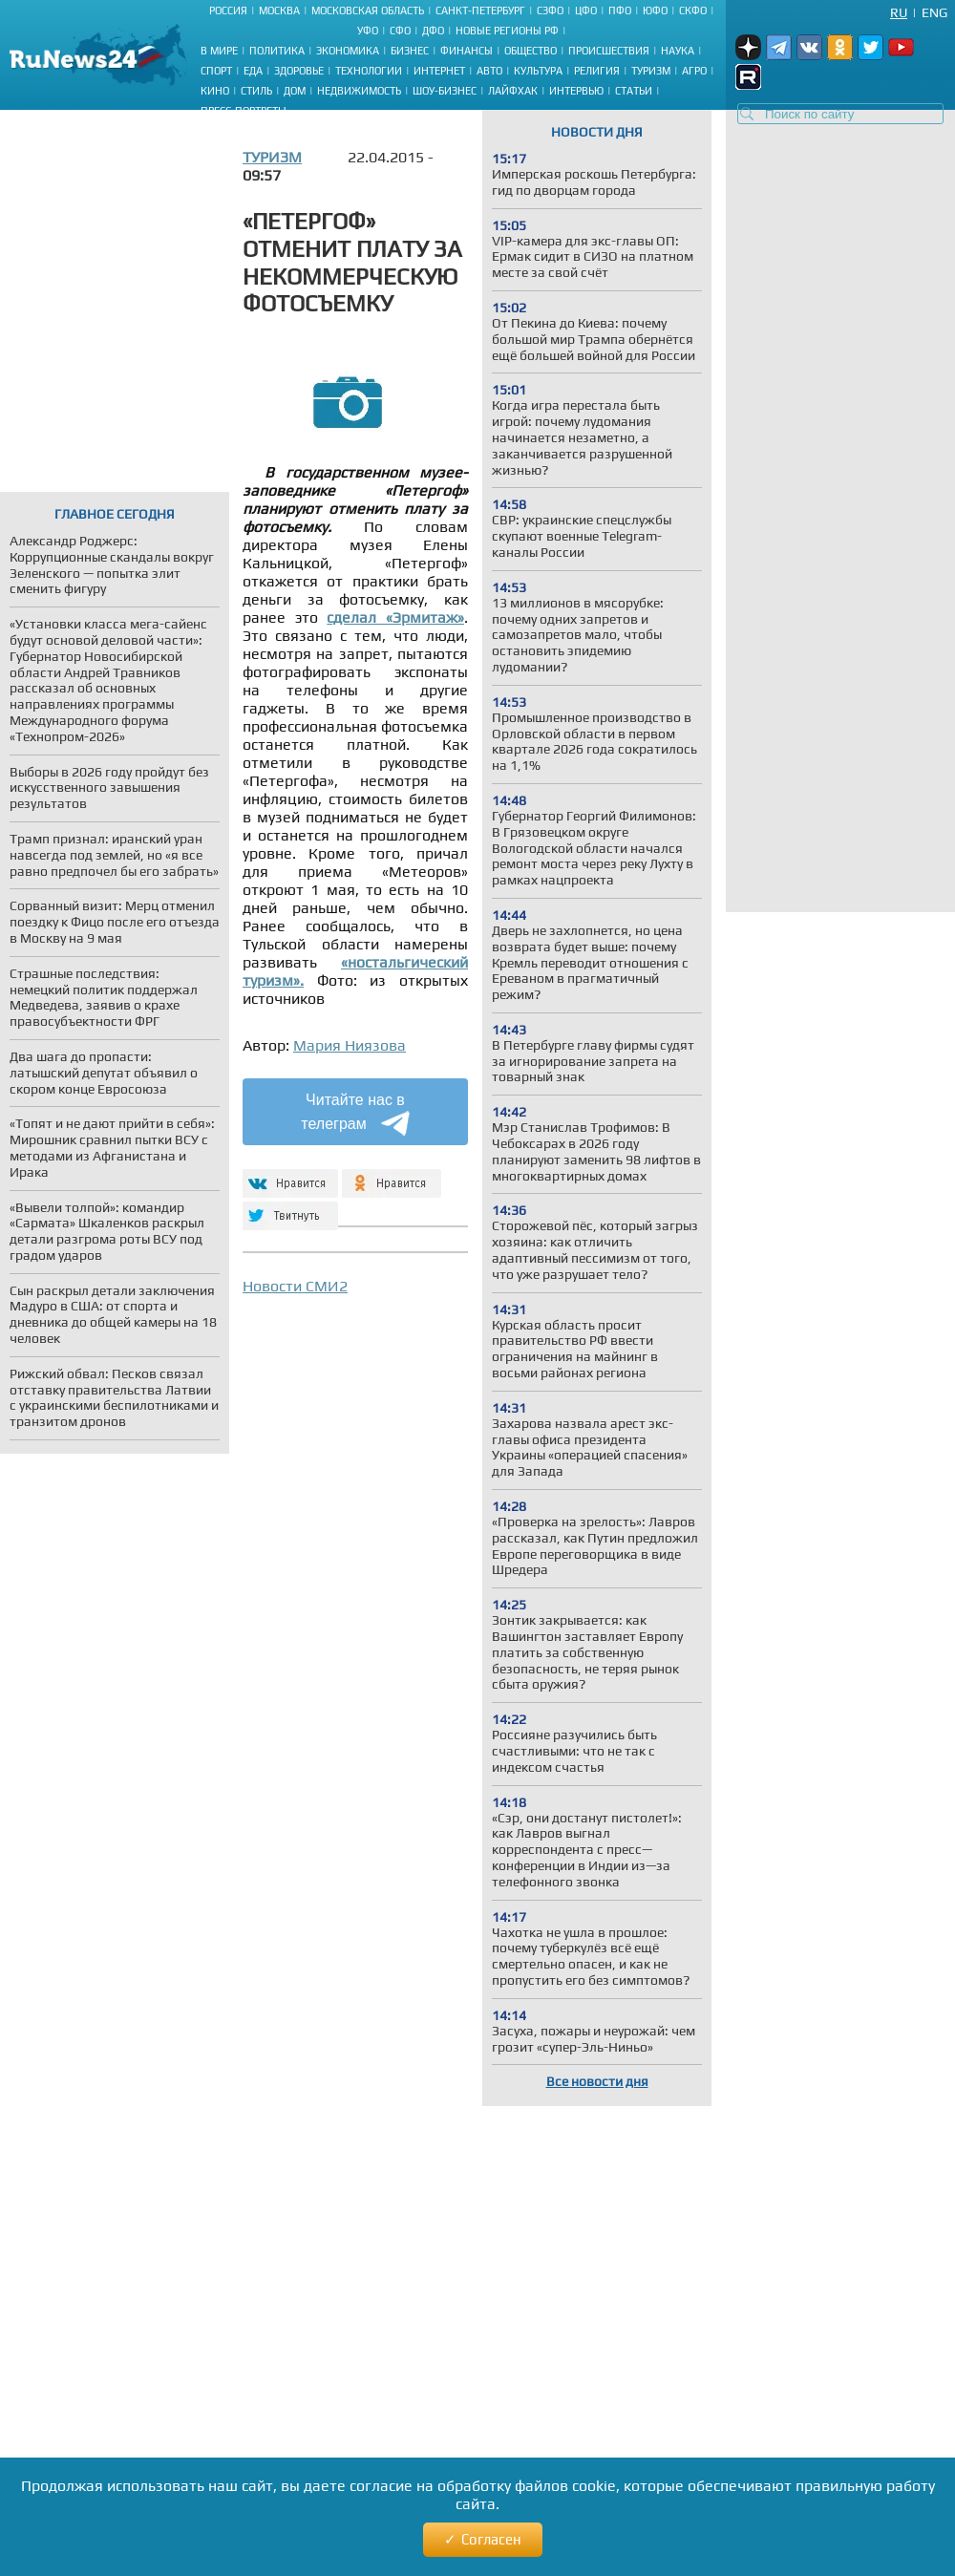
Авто (489, 70)
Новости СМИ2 (295, 1286)
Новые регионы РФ (507, 30)
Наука (677, 50)
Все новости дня (597, 2081)
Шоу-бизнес (445, 90)
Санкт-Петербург (480, 10)
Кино (215, 90)
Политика (277, 50)
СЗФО (550, 10)
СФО (400, 30)
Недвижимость (359, 90)
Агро (694, 70)
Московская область (367, 10)
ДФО (433, 30)
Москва (279, 10)
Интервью (576, 90)
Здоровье (299, 70)
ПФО (619, 10)
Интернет (439, 70)
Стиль (256, 90)
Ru (898, 12)
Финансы (466, 50)
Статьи (633, 90)
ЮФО (655, 10)
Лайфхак (513, 90)
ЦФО (586, 10)
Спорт (216, 70)
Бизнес (410, 50)
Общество (530, 50)
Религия (597, 70)
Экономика (347, 50)
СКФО (693, 10)
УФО (367, 30)
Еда (253, 70)
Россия (228, 10)
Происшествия (608, 50)
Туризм (650, 70)
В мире (219, 50)
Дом (295, 90)
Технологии (368, 70)
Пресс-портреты (243, 111)
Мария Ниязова (349, 1045)
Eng (934, 12)
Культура (538, 70)
